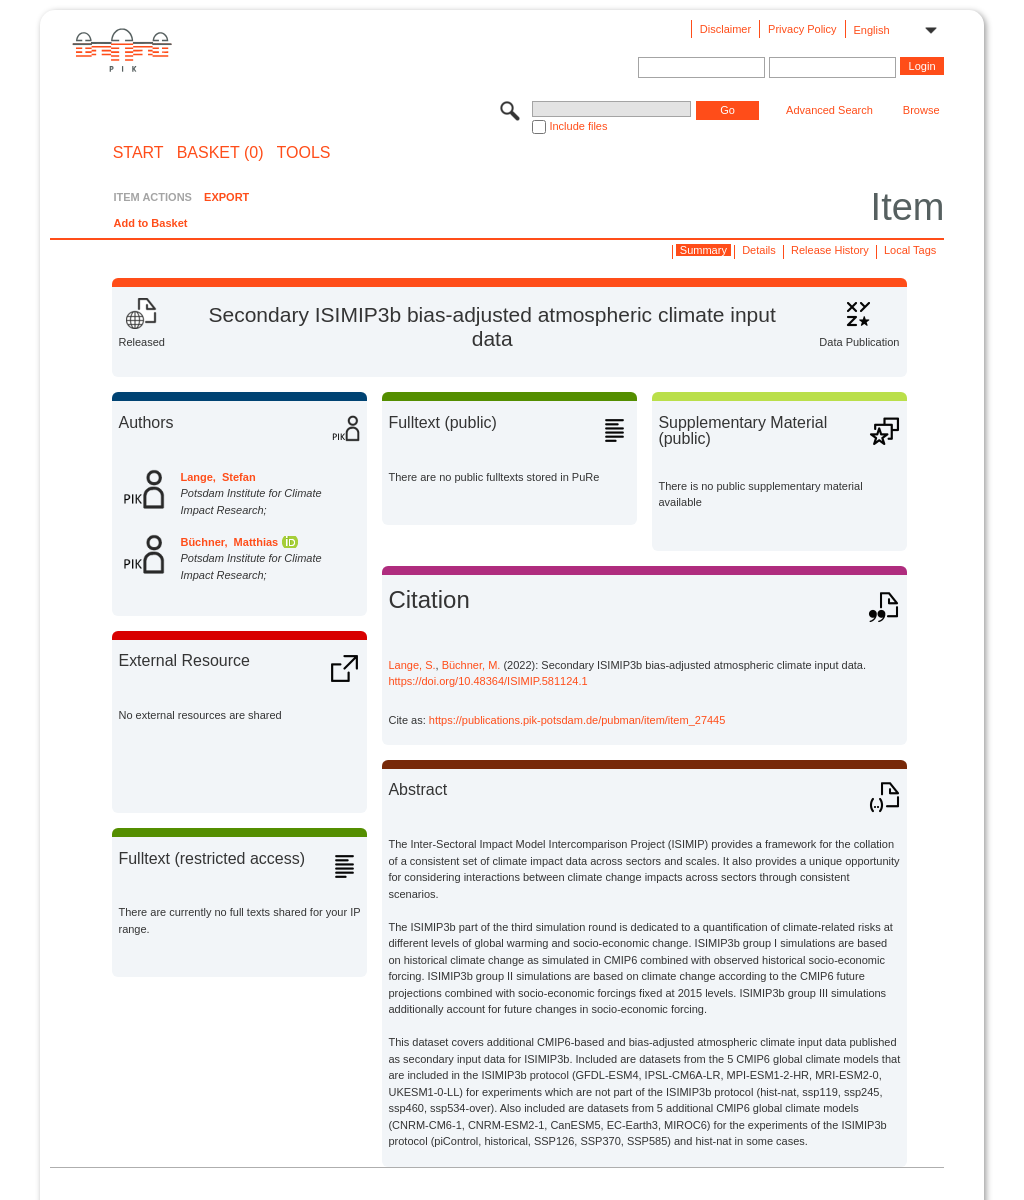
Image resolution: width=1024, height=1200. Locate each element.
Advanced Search (829, 110)
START (138, 153)
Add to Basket (150, 223)
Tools (304, 153)
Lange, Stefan (217, 477)
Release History (830, 250)
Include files (578, 126)
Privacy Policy (802, 29)
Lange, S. (411, 665)
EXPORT (226, 197)
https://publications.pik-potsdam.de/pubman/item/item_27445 (577, 720)
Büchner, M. (471, 665)
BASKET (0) (220, 153)
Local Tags (910, 250)
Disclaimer (725, 29)
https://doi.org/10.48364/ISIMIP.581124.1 (487, 681)
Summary (703, 250)
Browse (921, 110)
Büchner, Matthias (229, 542)
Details (759, 250)
